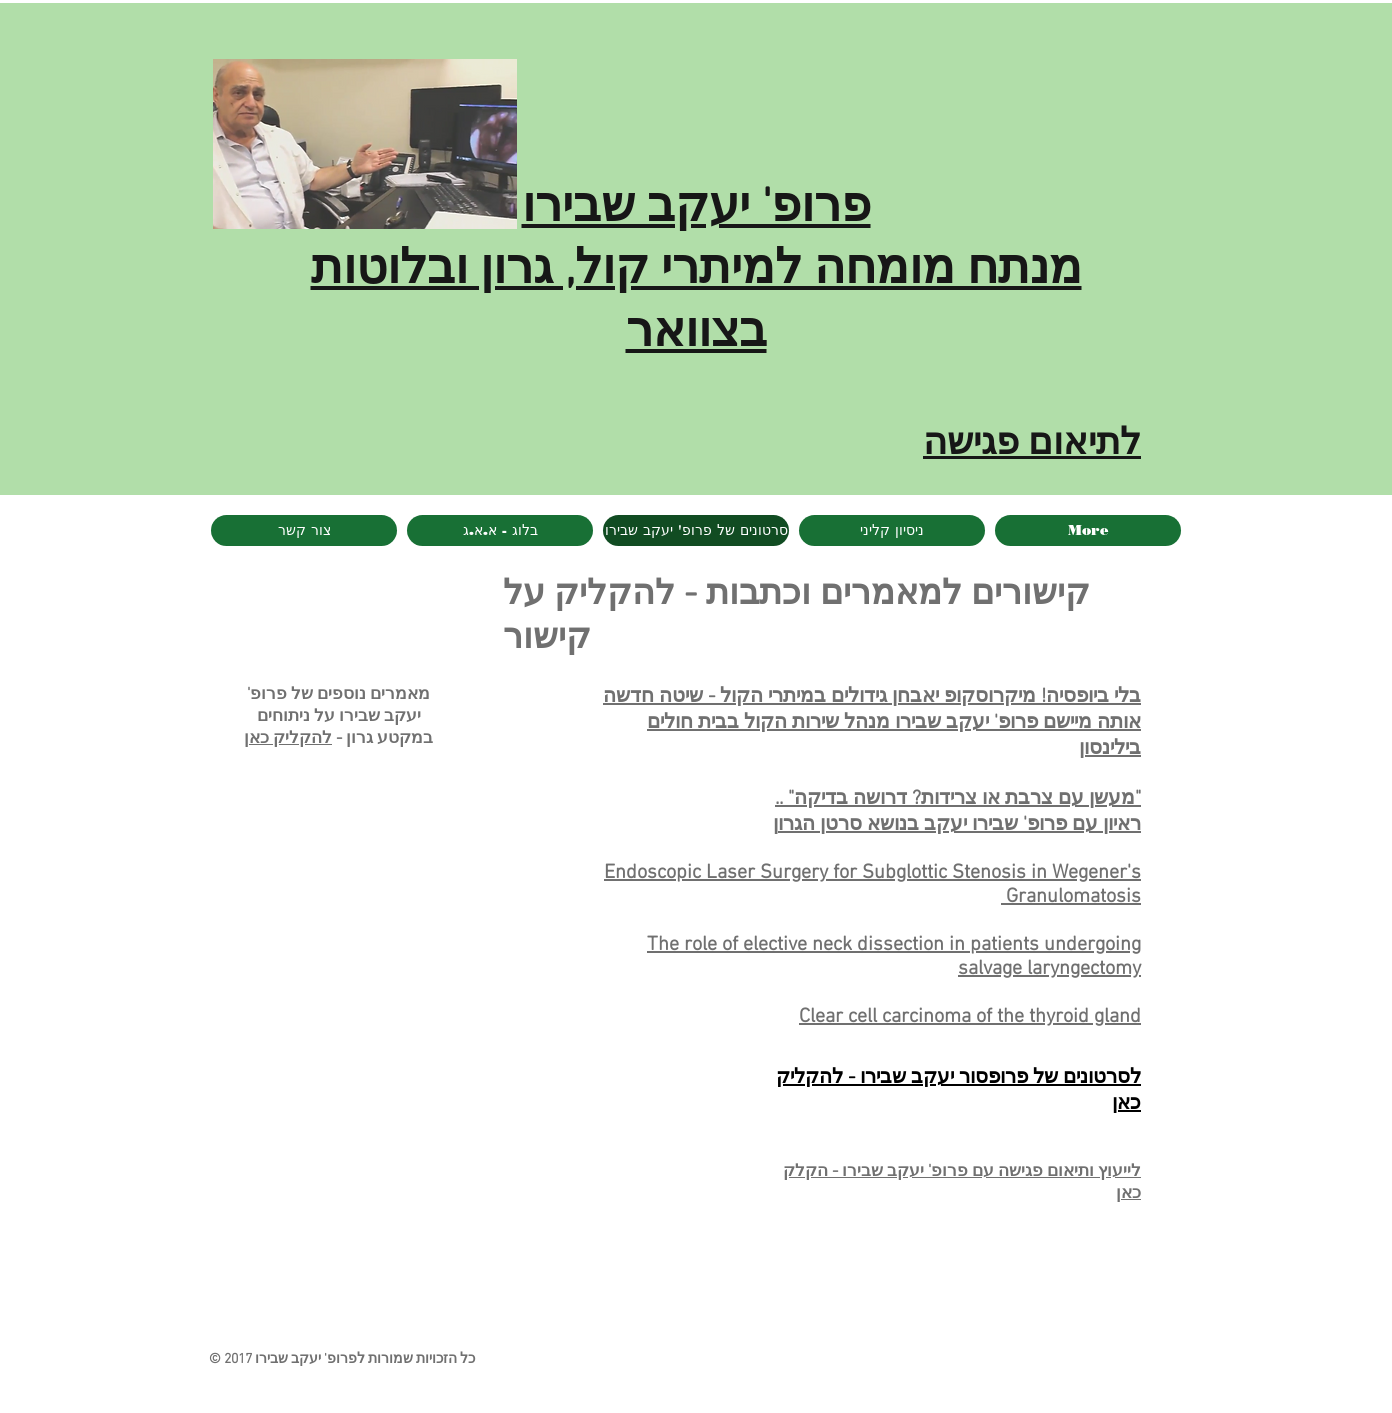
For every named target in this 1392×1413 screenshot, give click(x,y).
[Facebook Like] (371, 1300)
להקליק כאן (288, 739)
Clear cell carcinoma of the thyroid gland (970, 1017)
